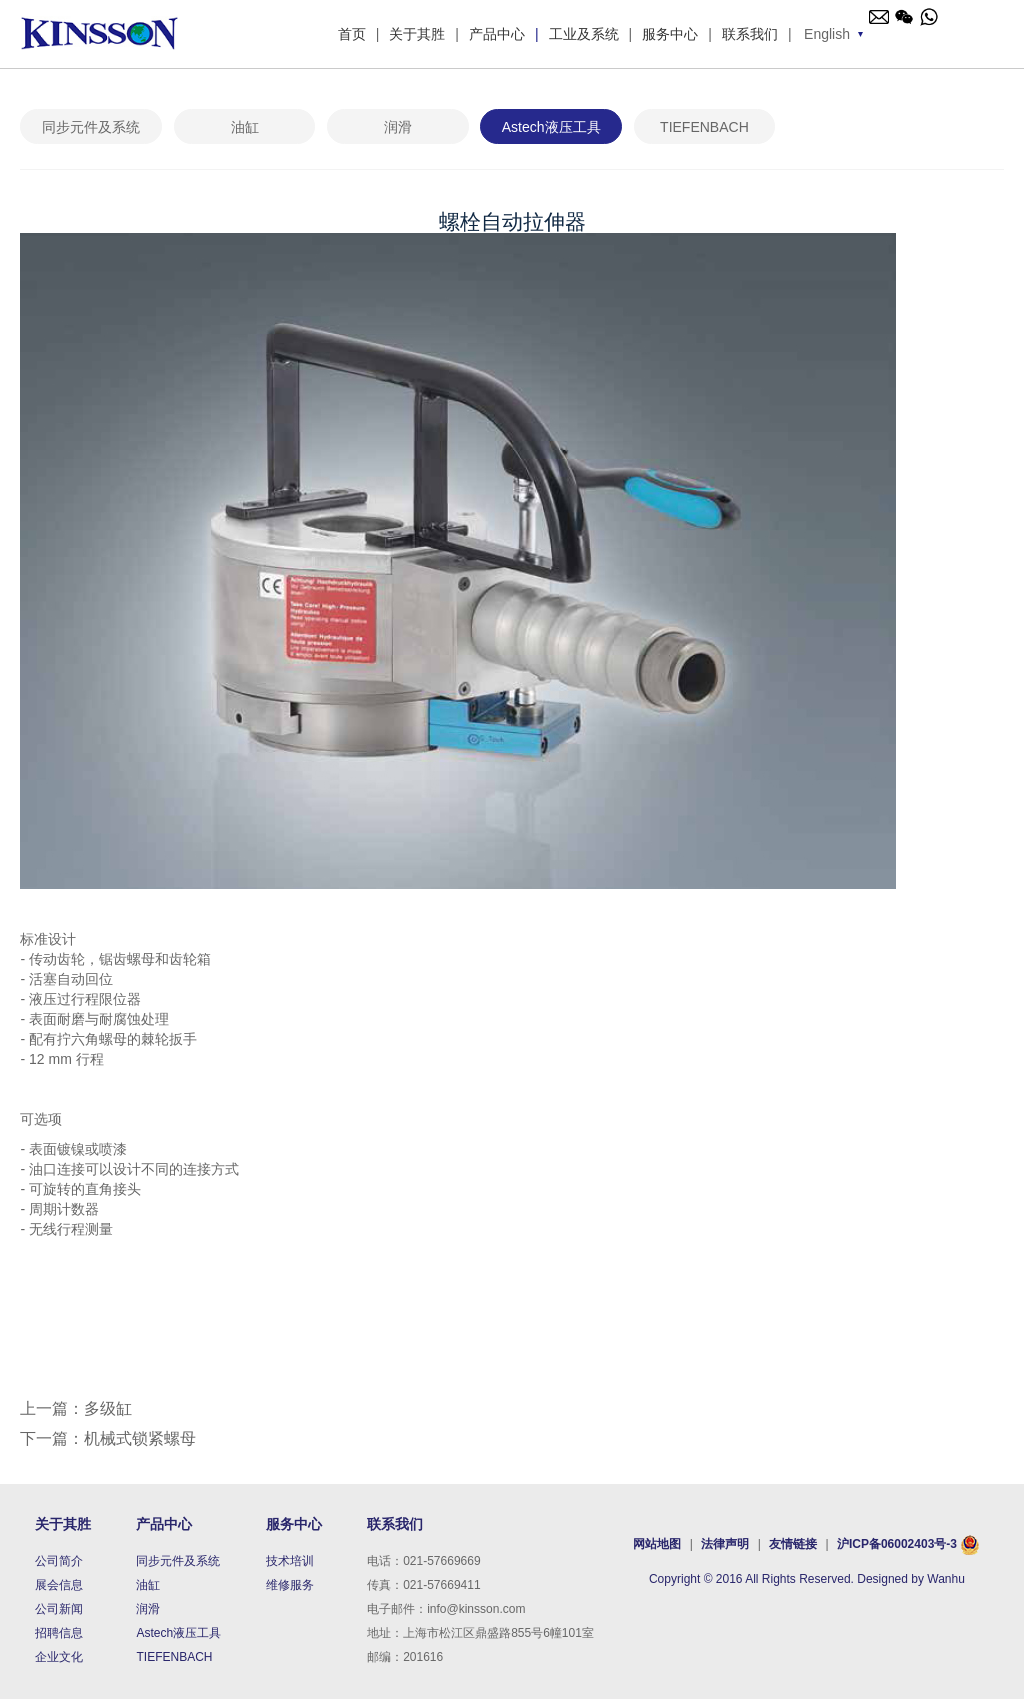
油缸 (245, 127)
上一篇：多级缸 (76, 1408)
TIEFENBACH (704, 127)
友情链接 (794, 1544)
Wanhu (946, 1579)
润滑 (398, 127)
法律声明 (725, 1544)
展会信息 (59, 1585)
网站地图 (658, 1544)
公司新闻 (59, 1609)
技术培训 (290, 1561)
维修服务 (290, 1585)
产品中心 (497, 34)
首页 (352, 34)
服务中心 (670, 34)
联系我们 (750, 34)
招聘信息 (59, 1633)
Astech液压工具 (551, 127)
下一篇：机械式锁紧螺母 (108, 1438)
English (827, 34)
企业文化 (59, 1657)
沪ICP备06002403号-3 (897, 1544)
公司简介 (59, 1561)
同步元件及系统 (91, 127)
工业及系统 (584, 34)
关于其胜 (417, 34)
